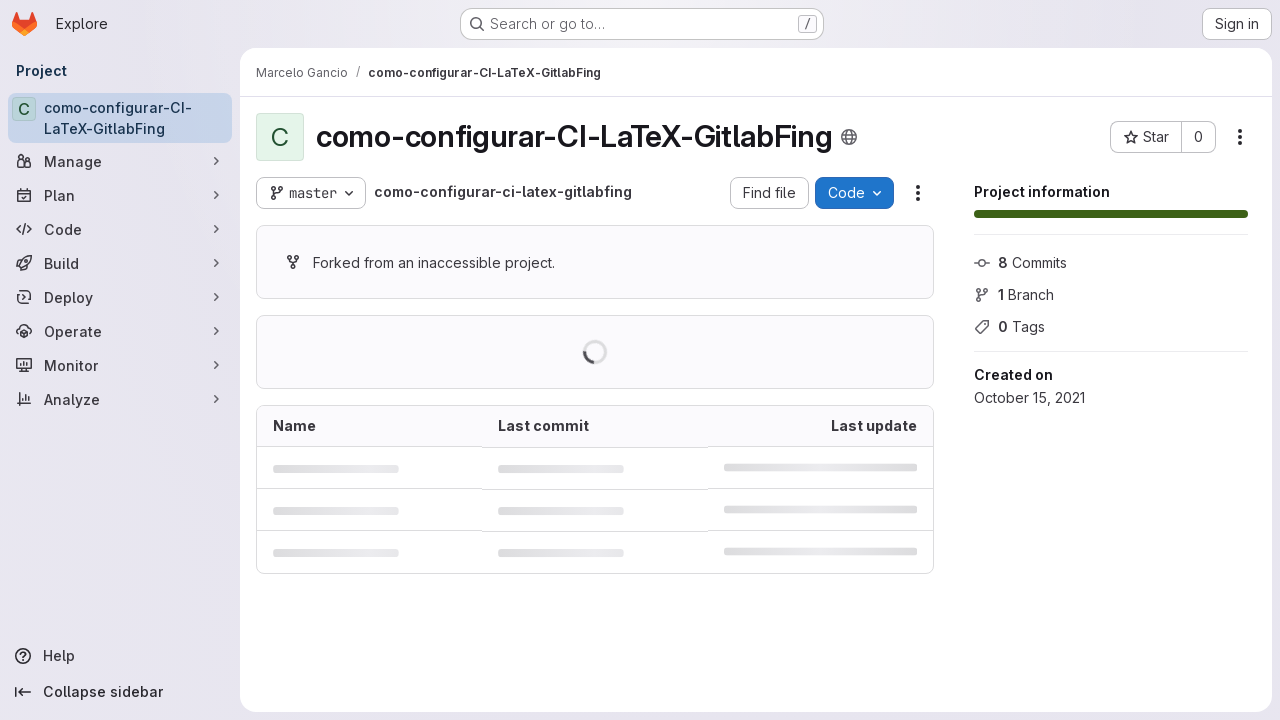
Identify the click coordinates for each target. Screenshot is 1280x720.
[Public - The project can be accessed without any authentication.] (849, 137)
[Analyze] (120, 399)
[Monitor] (120, 365)
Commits (1020, 262)
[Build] (120, 263)
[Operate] (120, 331)
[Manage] (120, 161)
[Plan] (120, 195)
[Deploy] (120, 297)
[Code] (120, 229)
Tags (1009, 326)
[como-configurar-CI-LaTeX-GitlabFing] (120, 118)
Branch (1014, 294)
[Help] (120, 656)
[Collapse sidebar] (120, 692)
